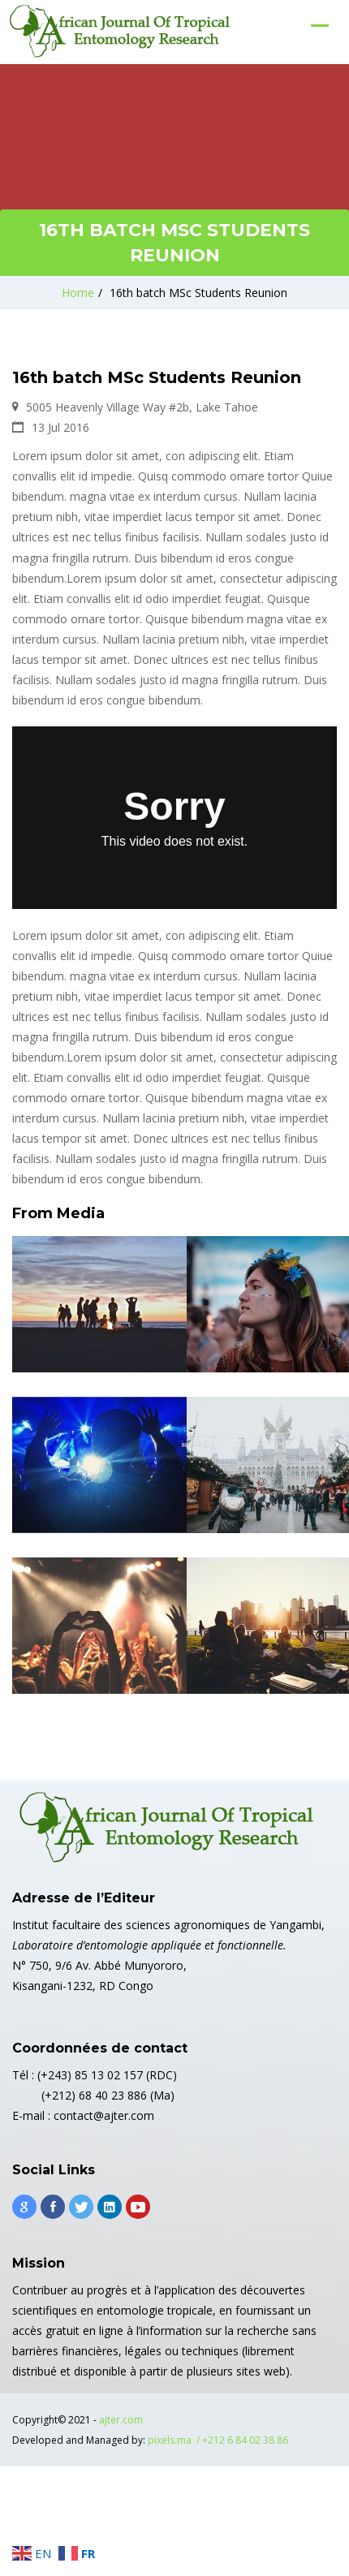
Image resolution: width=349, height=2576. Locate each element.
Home (78, 292)
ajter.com (121, 2420)
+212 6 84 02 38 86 (245, 2440)
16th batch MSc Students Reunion (198, 292)
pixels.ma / (175, 2440)
